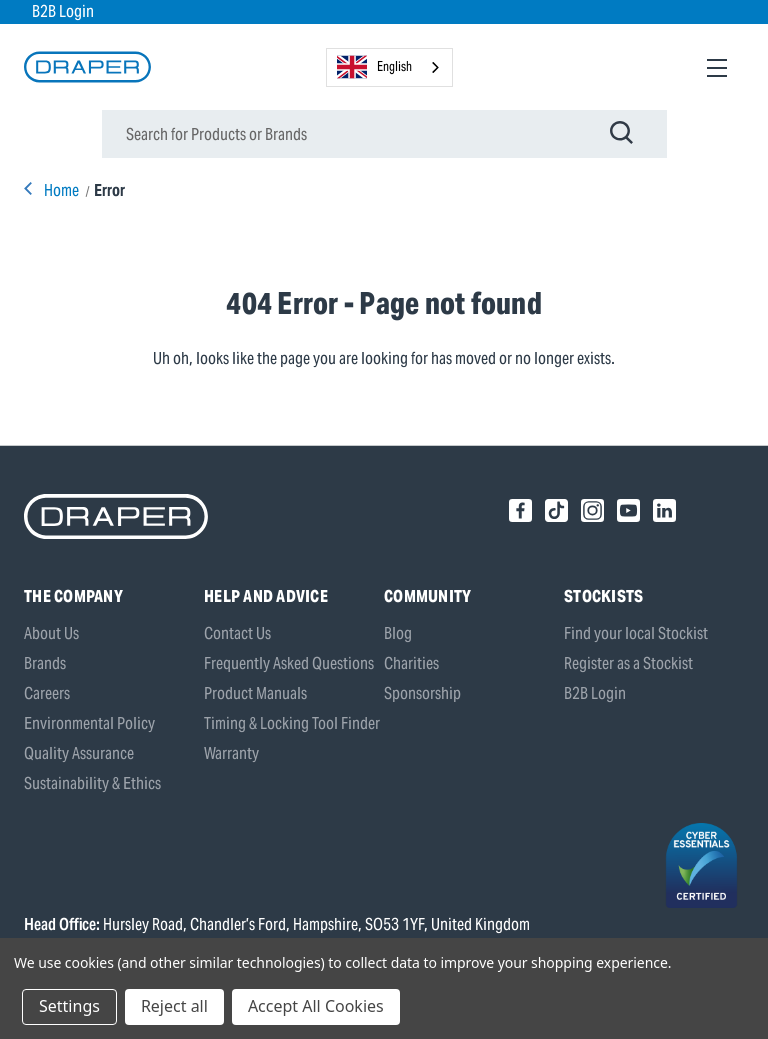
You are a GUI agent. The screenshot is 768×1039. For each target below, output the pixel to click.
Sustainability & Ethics (92, 783)
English (374, 67)
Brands (45, 663)
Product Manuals (255, 693)
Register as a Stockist (628, 663)
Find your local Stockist (636, 633)
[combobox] (389, 67)
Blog (398, 633)
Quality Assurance (79, 753)
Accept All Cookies (316, 1006)
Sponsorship (422, 693)
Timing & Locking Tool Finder (292, 723)
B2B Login (63, 11)
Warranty (231, 753)
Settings (69, 1006)
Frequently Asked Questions (289, 663)
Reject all (174, 1006)
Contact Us (237, 633)
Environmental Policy (89, 723)
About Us (51, 633)
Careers (47, 693)
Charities (411, 663)
